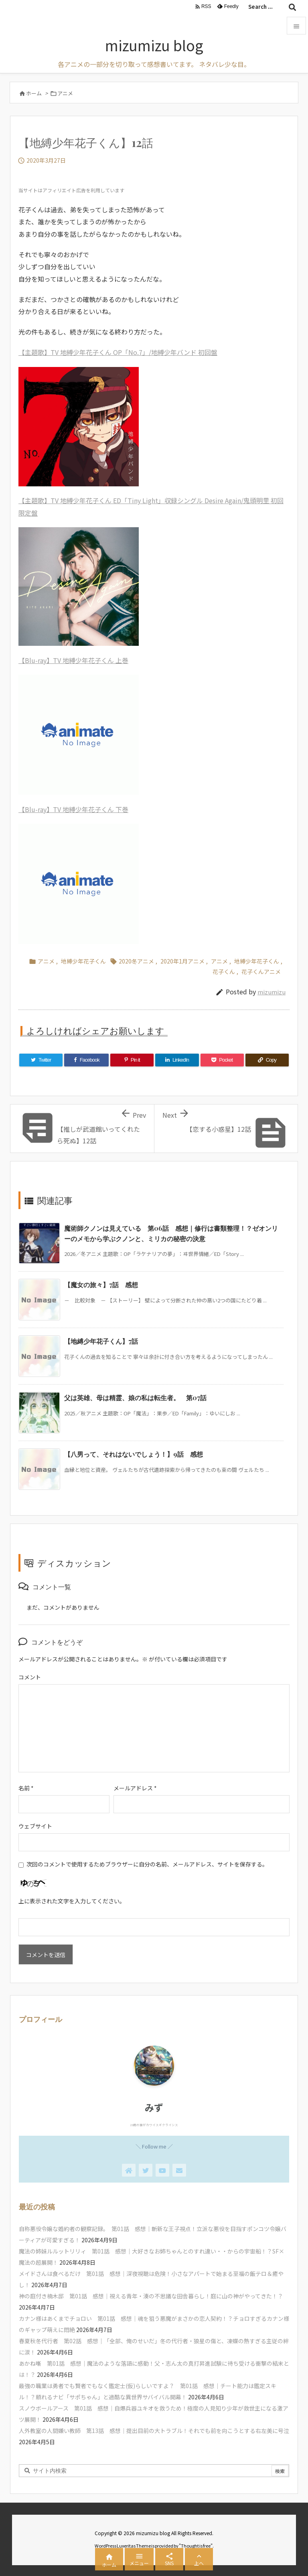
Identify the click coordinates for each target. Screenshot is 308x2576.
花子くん (224, 972)
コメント (29, 1677)
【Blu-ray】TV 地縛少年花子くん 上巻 (73, 660)
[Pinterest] (132, 1060)
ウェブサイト (35, 1826)
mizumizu (271, 992)
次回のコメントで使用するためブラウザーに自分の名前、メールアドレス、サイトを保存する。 (147, 1864)
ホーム (34, 93)
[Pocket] (222, 1060)
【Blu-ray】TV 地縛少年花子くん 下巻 (73, 809)
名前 (26, 1788)
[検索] (292, 7)
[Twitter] (41, 1060)
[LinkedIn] (177, 1060)
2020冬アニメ (136, 961)
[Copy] (267, 1060)
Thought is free (196, 2545)
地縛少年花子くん (83, 961)
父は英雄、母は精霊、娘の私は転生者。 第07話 (135, 1397)
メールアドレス (135, 1788)
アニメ (65, 93)
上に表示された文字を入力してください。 (71, 1901)
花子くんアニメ (261, 972)
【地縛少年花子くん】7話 (101, 1341)
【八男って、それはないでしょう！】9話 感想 (133, 1454)
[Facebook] (86, 1060)
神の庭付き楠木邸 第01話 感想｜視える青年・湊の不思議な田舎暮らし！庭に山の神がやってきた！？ (151, 2296)
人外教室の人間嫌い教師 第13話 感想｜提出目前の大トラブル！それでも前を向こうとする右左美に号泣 (154, 2431)
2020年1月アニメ (182, 961)
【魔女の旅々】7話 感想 (101, 1284)
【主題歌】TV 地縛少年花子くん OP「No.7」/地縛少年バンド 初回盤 (117, 352)
